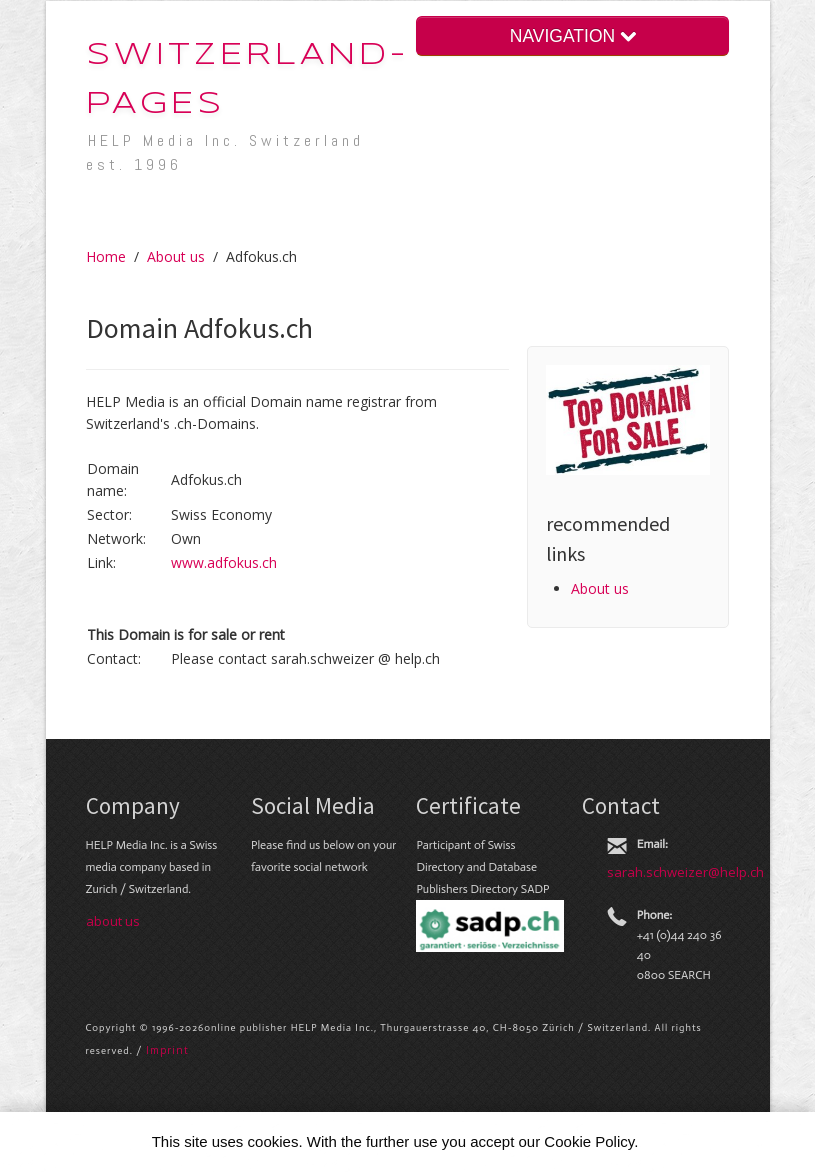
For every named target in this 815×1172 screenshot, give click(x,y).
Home (106, 256)
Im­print (167, 1050)
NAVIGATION (573, 36)
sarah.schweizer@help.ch (685, 872)
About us (176, 256)
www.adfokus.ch (224, 562)
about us (113, 921)
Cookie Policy (589, 1141)
